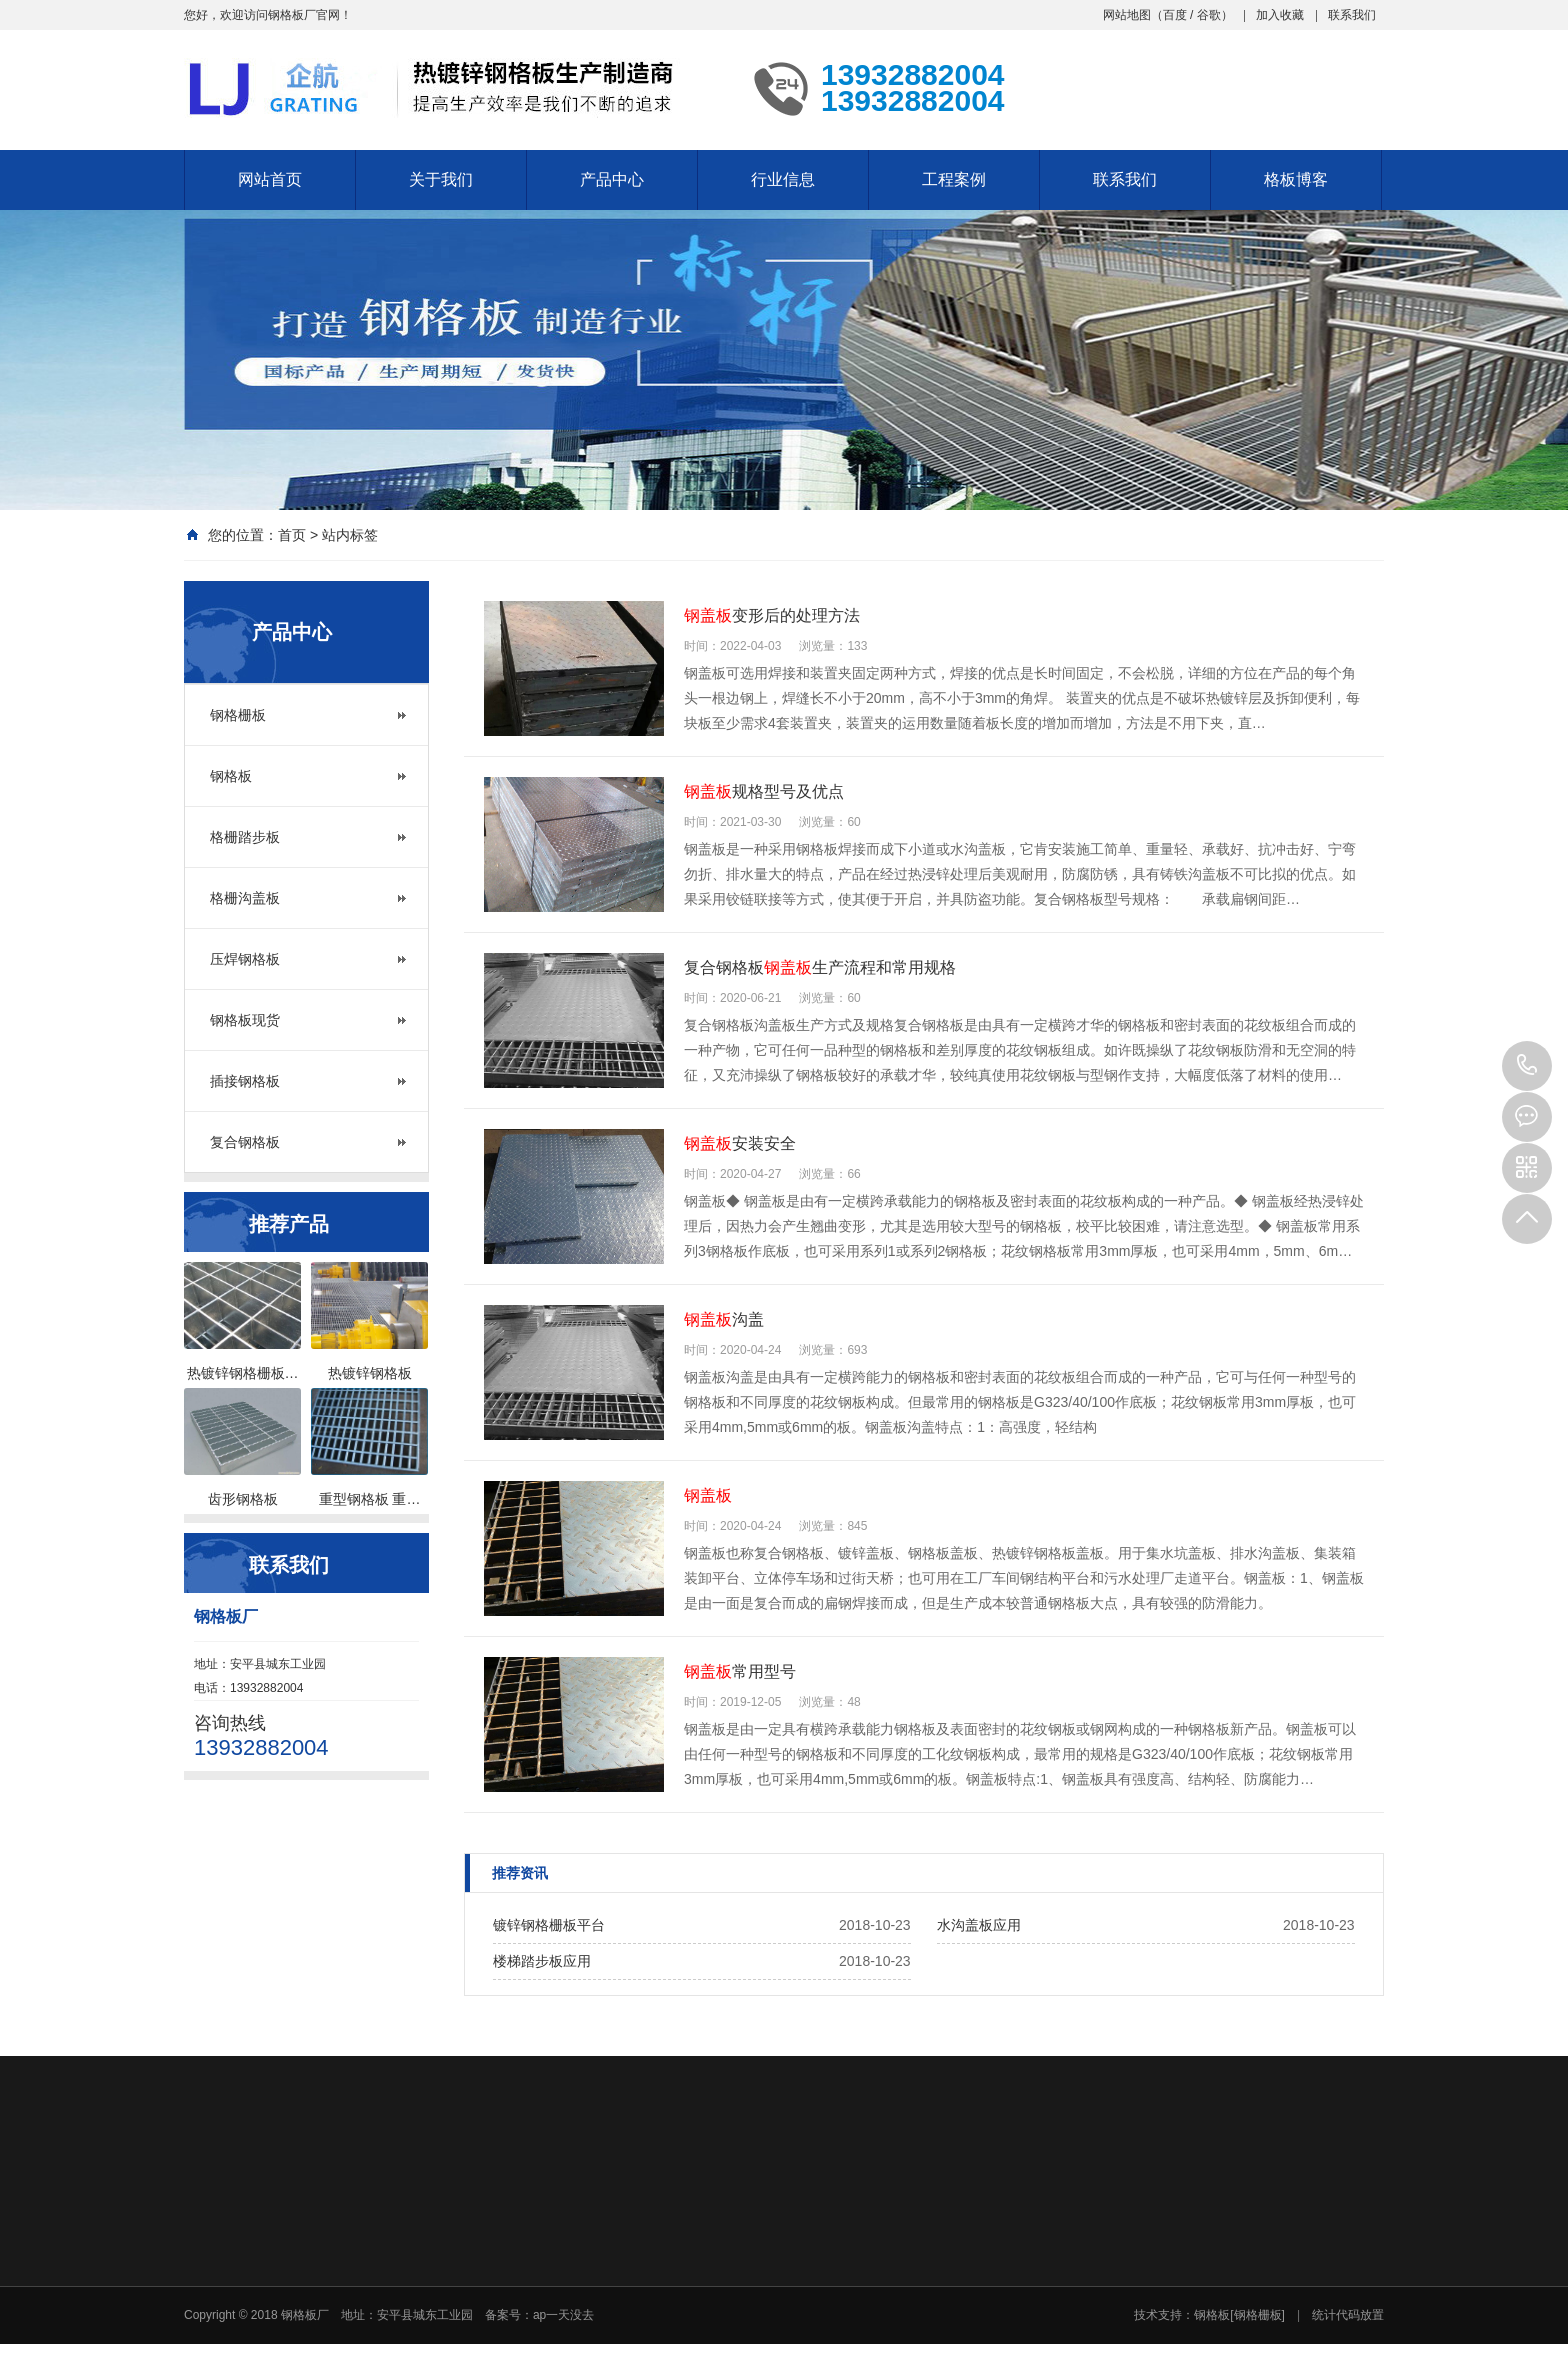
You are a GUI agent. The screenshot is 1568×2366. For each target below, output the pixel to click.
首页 (292, 535)
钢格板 (231, 776)
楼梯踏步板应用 (542, 1961)
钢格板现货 (245, 1020)
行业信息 (783, 179)
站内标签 (350, 535)
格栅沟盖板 (245, 898)
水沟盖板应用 (979, 1925)
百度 (1175, 15)
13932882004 (1527, 1066)
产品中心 (612, 179)
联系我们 (1352, 15)
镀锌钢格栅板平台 (549, 1925)
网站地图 (1127, 15)
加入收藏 (1280, 15)
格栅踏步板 (245, 837)
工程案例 (954, 179)
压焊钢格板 (245, 959)
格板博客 (1296, 179)
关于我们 (441, 179)
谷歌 (1209, 15)
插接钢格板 (245, 1081)
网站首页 (270, 179)
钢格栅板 (238, 715)
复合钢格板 (245, 1142)
